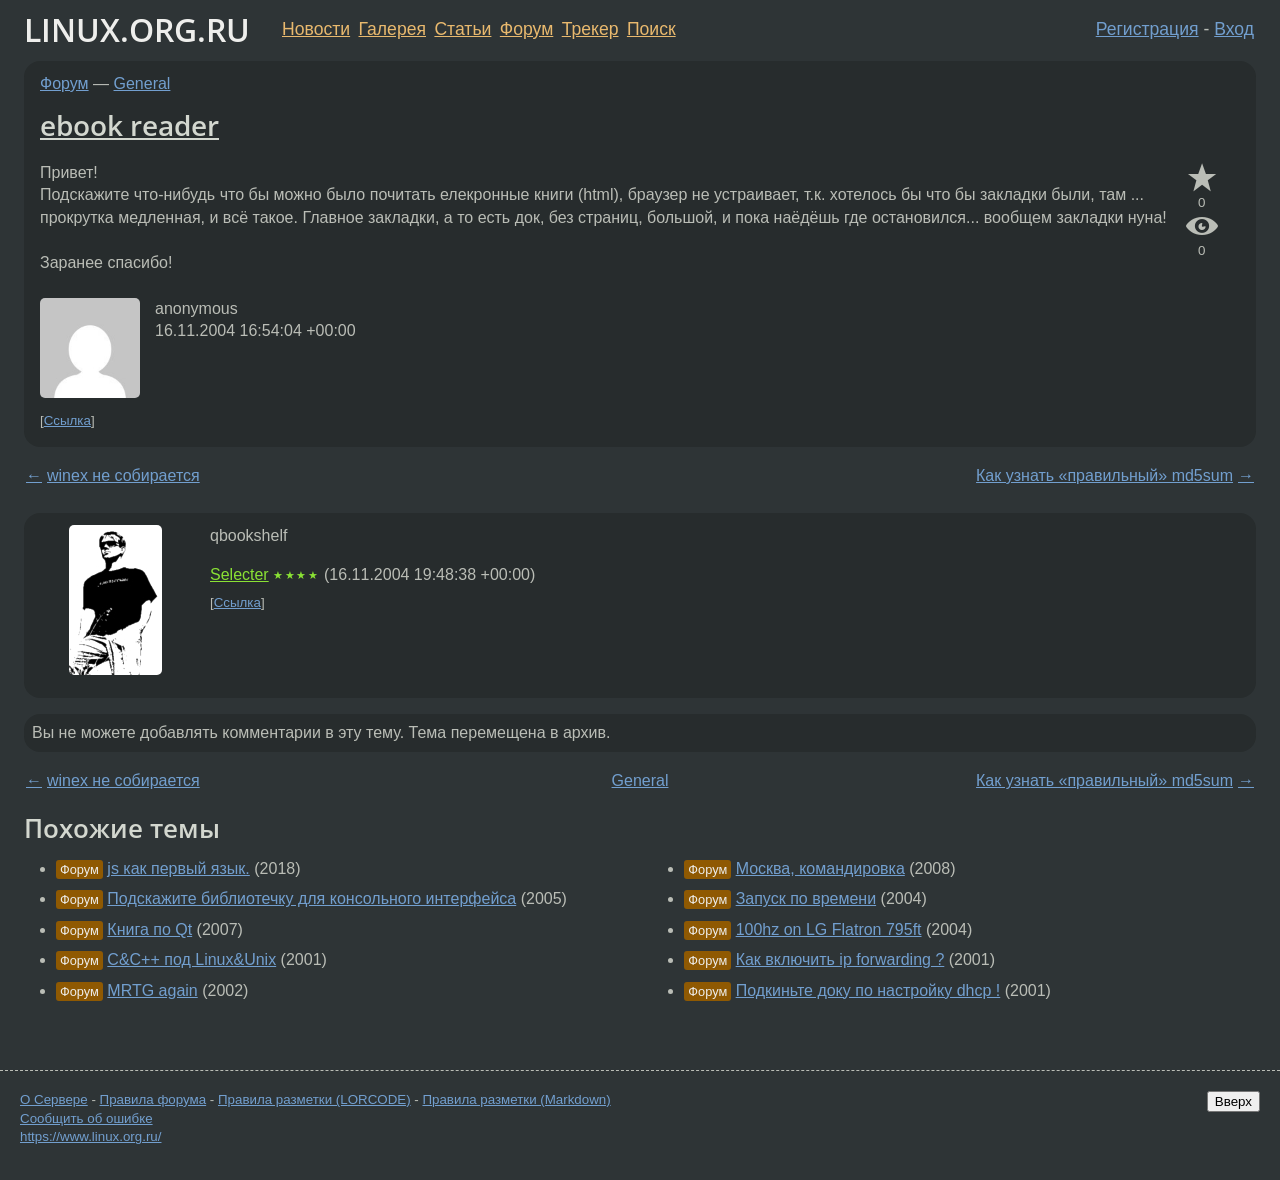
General (142, 83)
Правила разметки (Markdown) (516, 1099)
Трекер (590, 29)
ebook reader (129, 125)
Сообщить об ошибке (86, 1118)
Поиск (651, 29)
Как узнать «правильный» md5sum (1104, 475)
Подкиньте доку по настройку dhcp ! (868, 990)
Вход (1234, 29)
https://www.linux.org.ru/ (90, 1136)
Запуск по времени (806, 898)
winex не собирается (123, 475)
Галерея (392, 29)
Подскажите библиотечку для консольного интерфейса (311, 898)
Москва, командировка (820, 868)
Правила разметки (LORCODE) (314, 1099)
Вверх (1233, 1101)
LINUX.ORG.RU (137, 29)
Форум (526, 29)
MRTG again (152, 990)
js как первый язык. (178, 868)
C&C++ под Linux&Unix (191, 959)
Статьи (462, 29)
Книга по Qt (149, 929)
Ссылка (67, 420)
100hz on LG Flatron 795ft (829, 929)
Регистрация (1147, 29)
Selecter (239, 574)
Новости (316, 29)
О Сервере (54, 1099)
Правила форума (153, 1099)
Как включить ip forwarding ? (840, 959)
